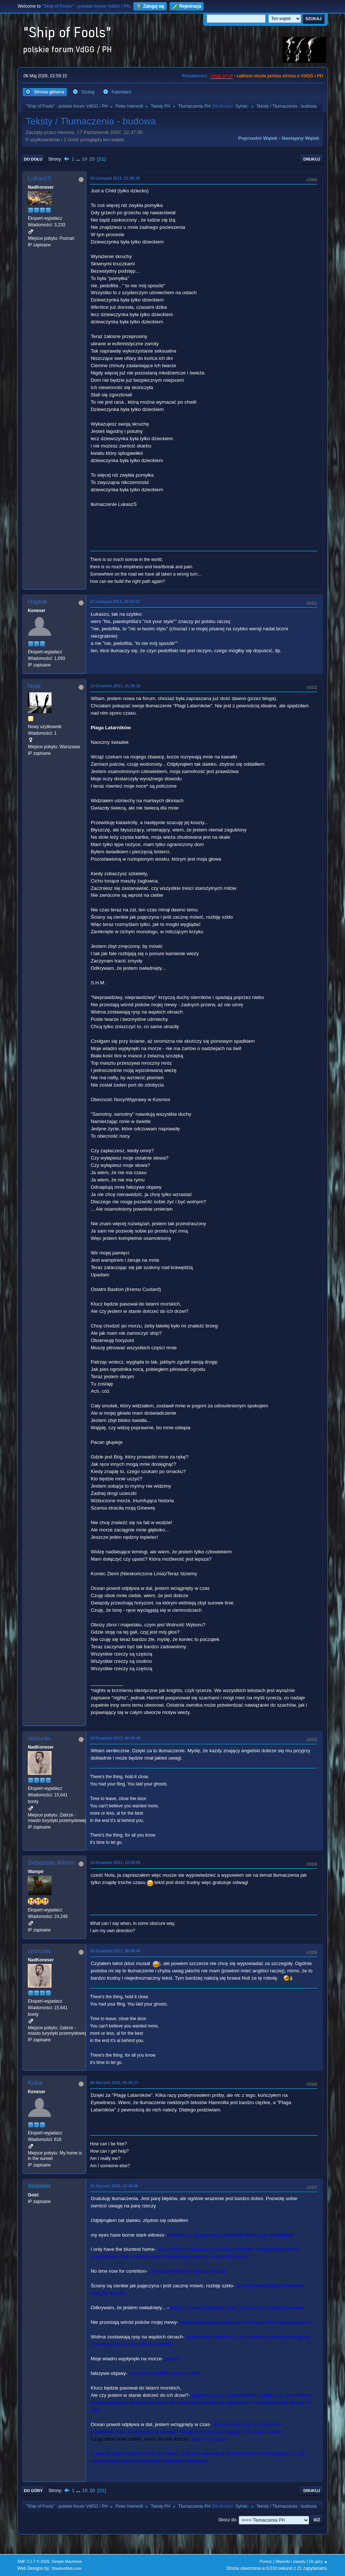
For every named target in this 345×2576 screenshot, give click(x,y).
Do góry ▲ (318, 2561)
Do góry (33, 2490)
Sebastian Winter (51, 1862)
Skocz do (227, 2519)
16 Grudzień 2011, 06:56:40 (115, 1951)
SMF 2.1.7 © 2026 (33, 2561)
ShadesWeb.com (66, 2568)
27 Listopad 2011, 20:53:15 (115, 601)
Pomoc (266, 2561)
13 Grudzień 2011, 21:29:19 (115, 686)
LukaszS (40, 178)
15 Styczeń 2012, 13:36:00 (114, 2186)
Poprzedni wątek (257, 138)
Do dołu (33, 159)
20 (92, 159)
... (78, 159)
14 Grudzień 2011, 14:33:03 (115, 1862)
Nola (34, 686)
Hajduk (37, 601)
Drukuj (311, 159)
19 (84, 159)
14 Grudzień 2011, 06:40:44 (115, 1738)
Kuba (35, 2082)
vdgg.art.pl (221, 75)
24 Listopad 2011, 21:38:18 (115, 178)
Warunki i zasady (291, 2561)
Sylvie (241, 106)
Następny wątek (300, 138)
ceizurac (39, 1738)
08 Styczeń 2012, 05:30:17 (114, 2082)
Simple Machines (67, 2561)
